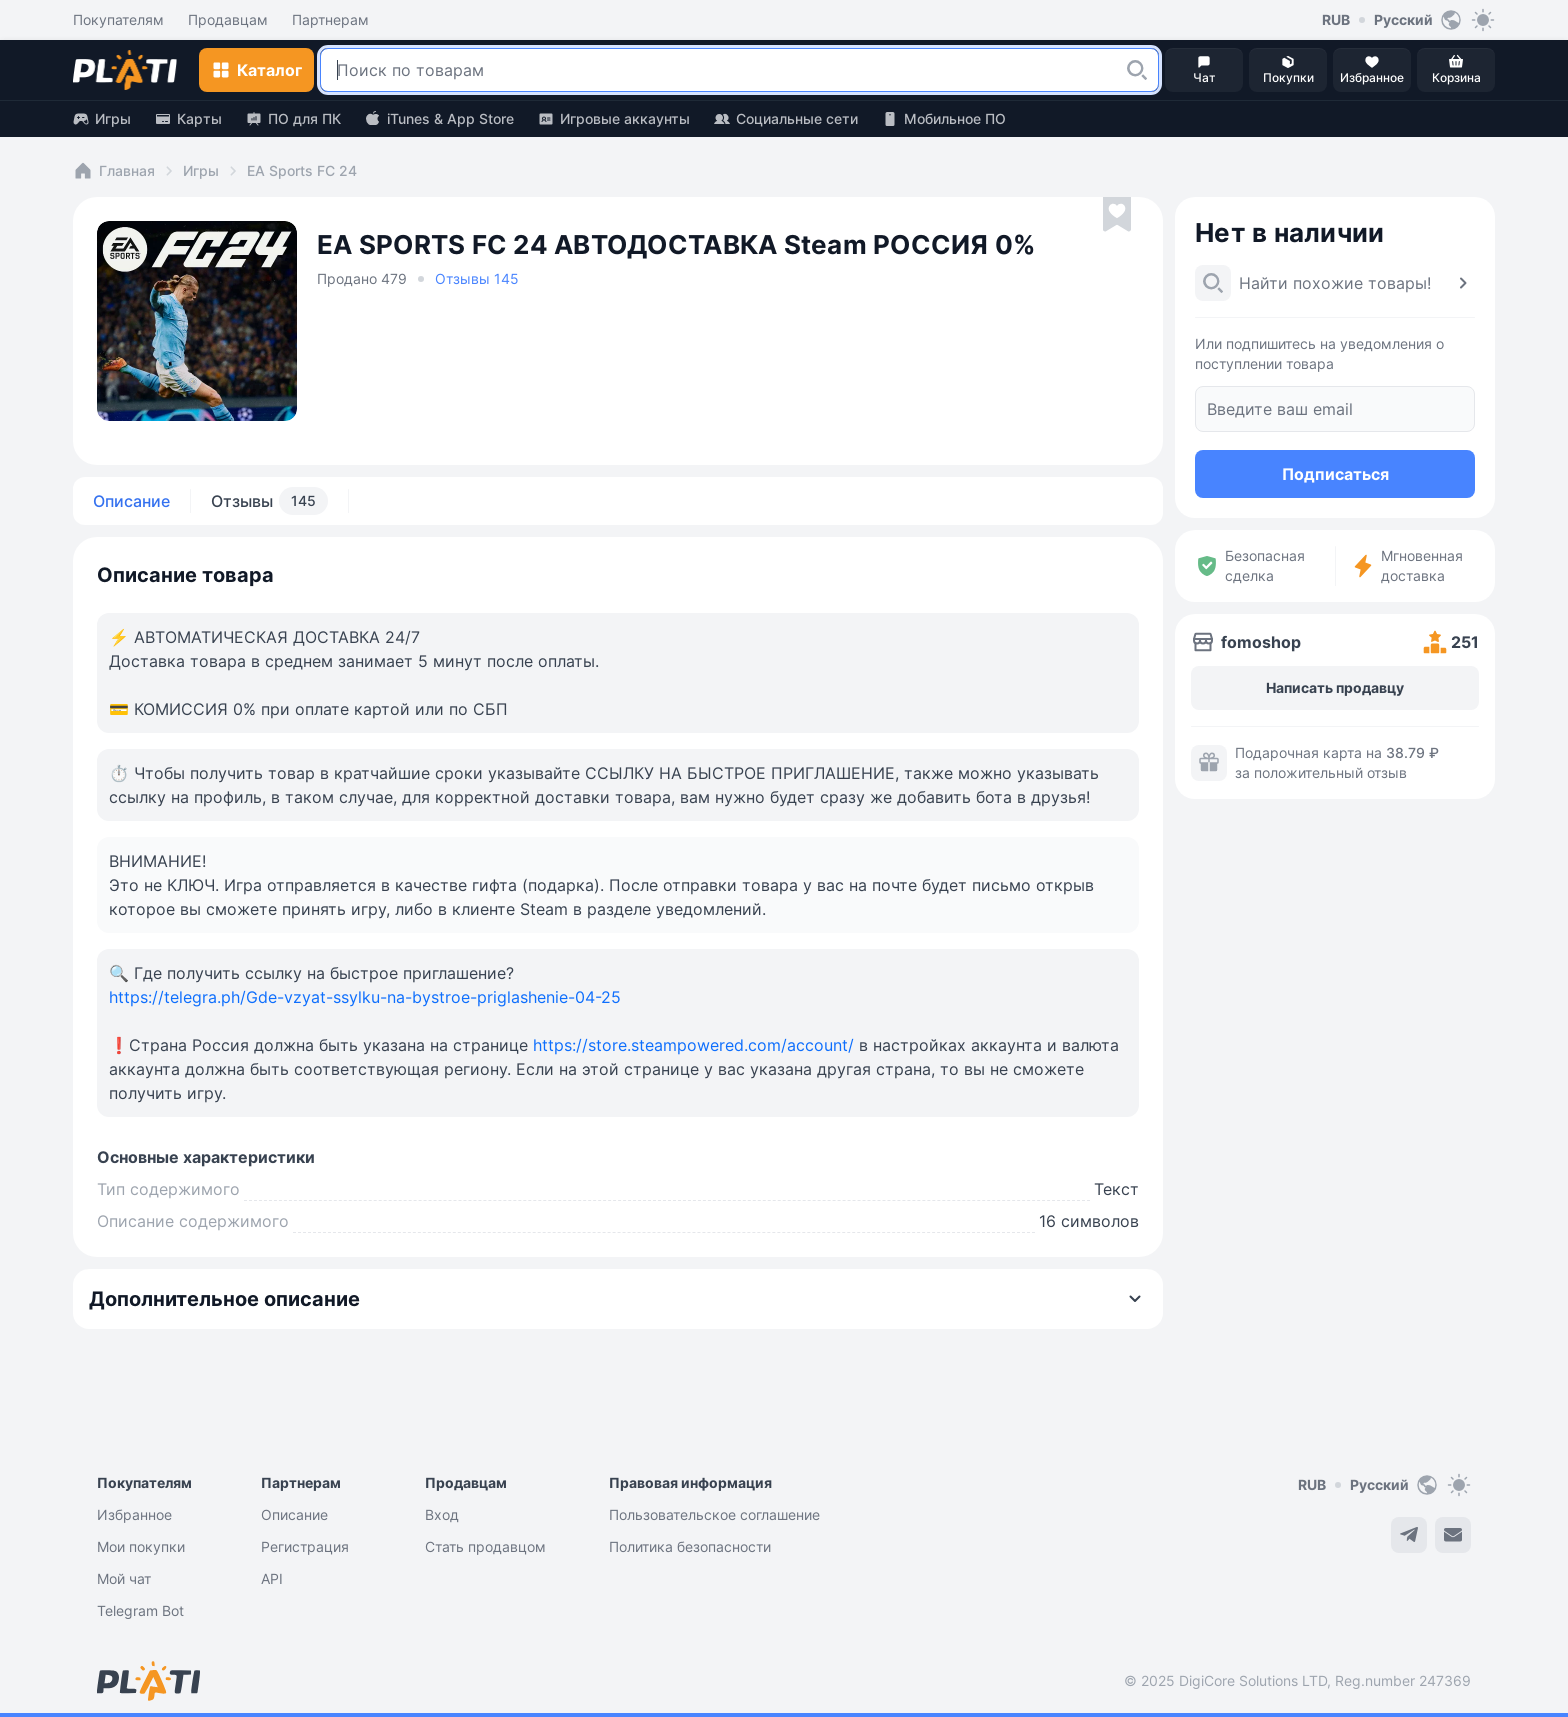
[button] (1137, 70)
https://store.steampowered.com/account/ (693, 1045)
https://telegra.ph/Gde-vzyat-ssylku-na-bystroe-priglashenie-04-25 (365, 997)
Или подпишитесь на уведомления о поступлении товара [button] (1319, 353)
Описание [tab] (131, 501)
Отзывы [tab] (269, 501)
